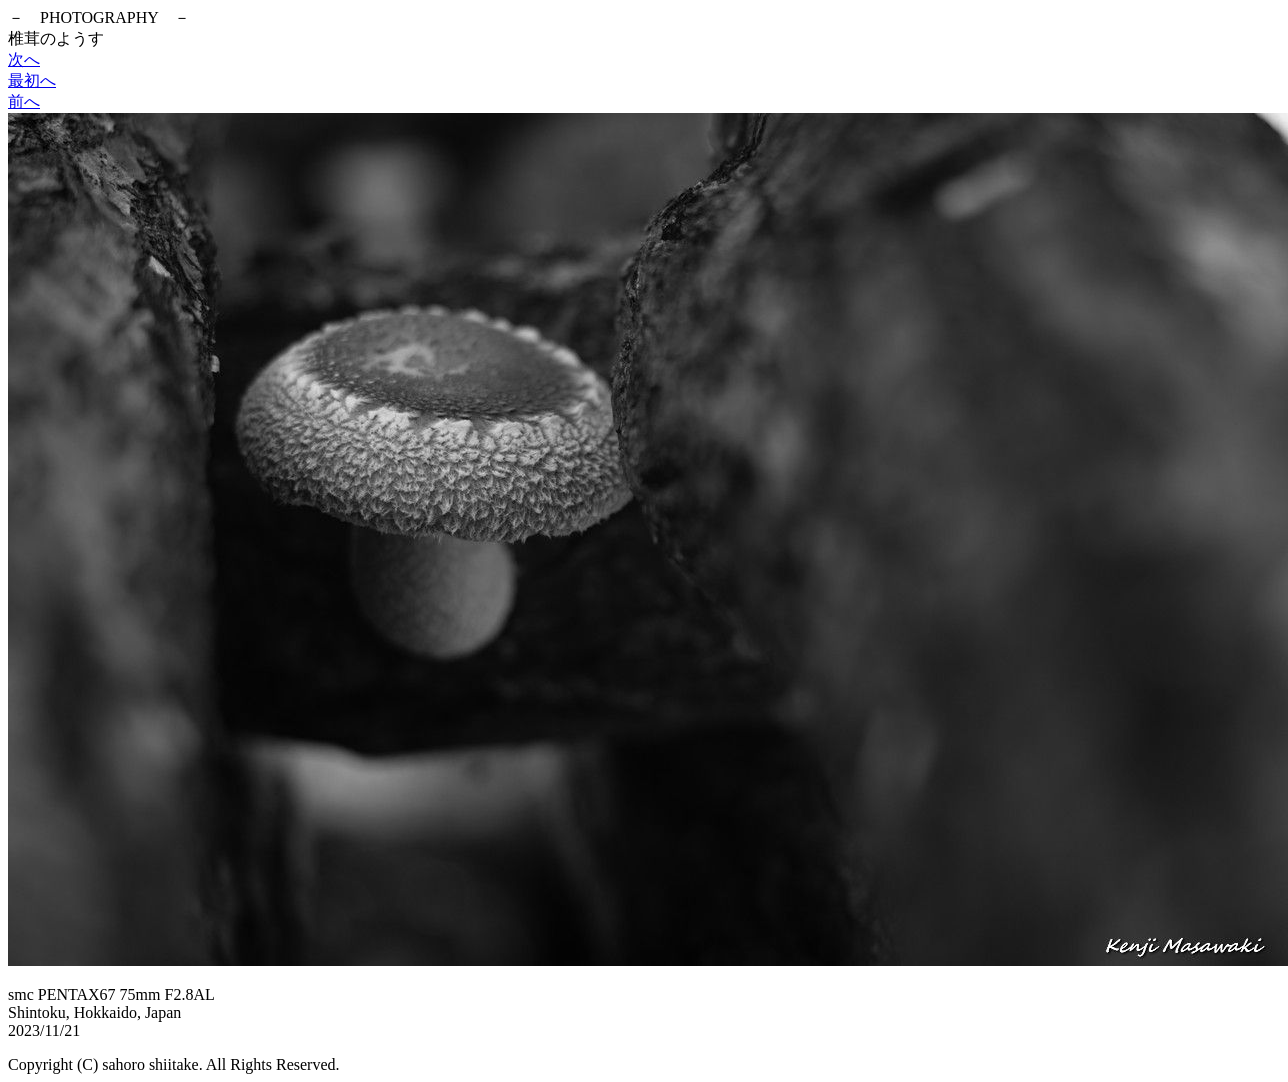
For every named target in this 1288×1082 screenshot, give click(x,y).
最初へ (32, 80)
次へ (24, 59)
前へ (24, 101)
